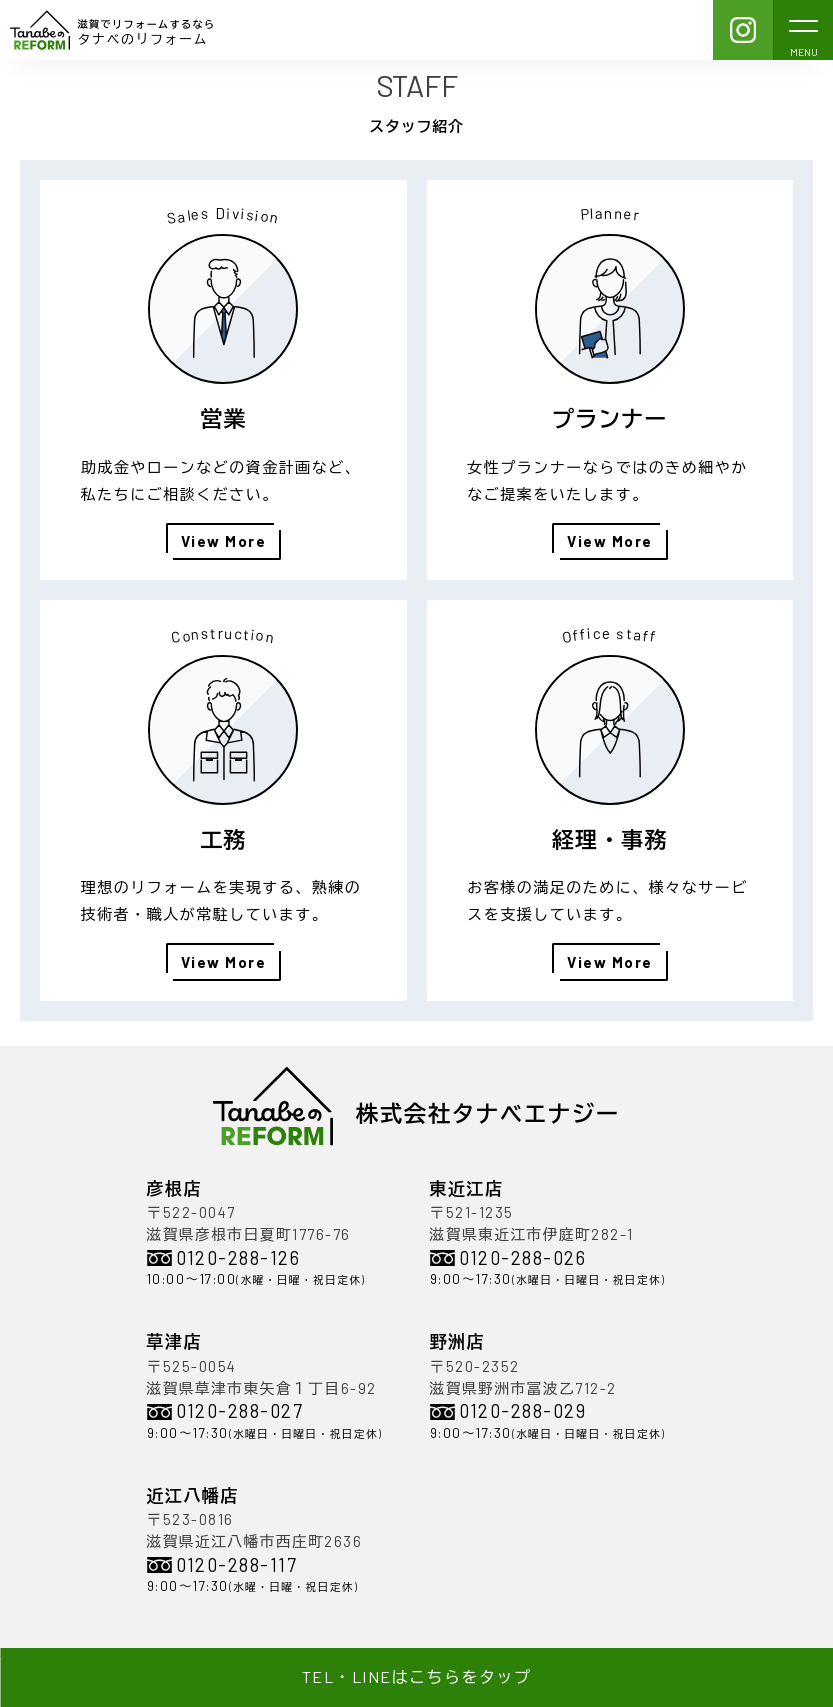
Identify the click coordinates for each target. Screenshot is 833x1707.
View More (224, 541)
